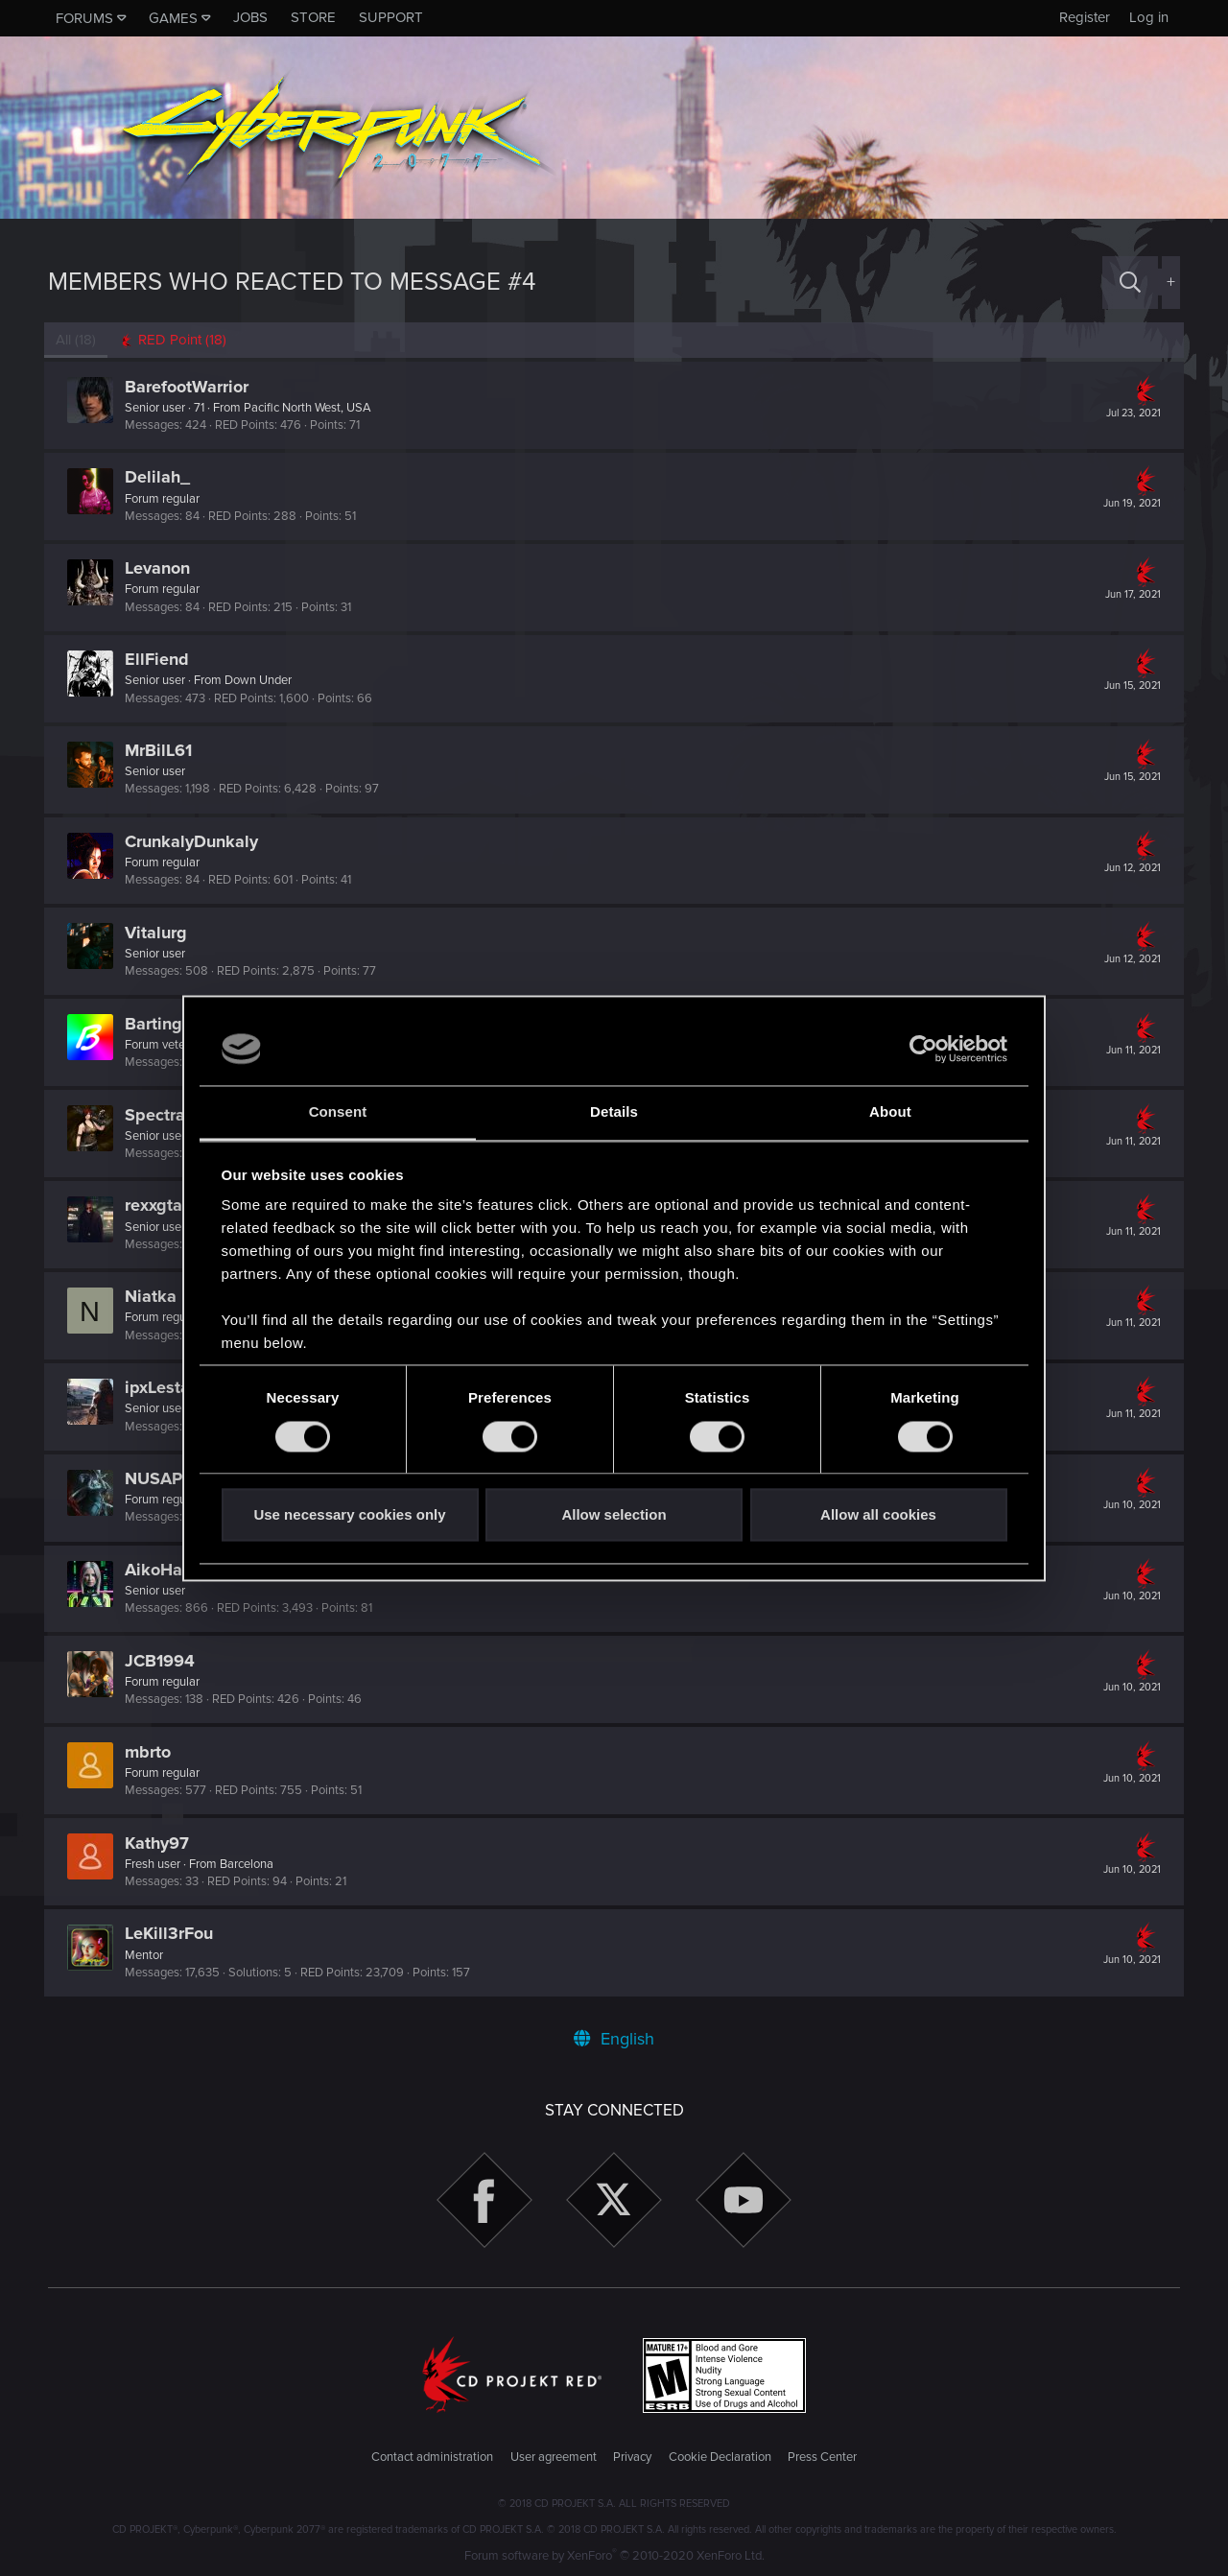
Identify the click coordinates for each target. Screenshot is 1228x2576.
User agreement (553, 2457)
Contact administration (432, 2457)
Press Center (822, 2457)
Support (391, 17)
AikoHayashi (178, 1569)
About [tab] (890, 1112)
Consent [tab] (338, 1112)
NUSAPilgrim (180, 1478)
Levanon (161, 568)
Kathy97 (161, 1843)
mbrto (152, 1751)
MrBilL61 (162, 750)
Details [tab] (614, 1112)
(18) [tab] (79, 339)
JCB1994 (164, 1660)
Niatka (154, 1296)
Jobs (250, 17)
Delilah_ (161, 476)
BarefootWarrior (190, 386)
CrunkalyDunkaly (195, 841)
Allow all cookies (878, 1515)
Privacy (632, 2457)
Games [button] (173, 18)
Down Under (261, 680)
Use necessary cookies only (349, 1515)
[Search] (1130, 282)
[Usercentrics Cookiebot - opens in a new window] (923, 1048)
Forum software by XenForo (614, 2556)
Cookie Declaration (720, 2457)
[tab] (176, 340)
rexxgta (157, 1205)
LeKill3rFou (173, 1933)
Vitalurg (160, 932)
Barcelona (250, 1864)
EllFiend (161, 659)
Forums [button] (84, 18)
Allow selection (613, 1515)
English (614, 2038)
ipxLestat (164, 1387)
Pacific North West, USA (311, 407)
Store (313, 17)
